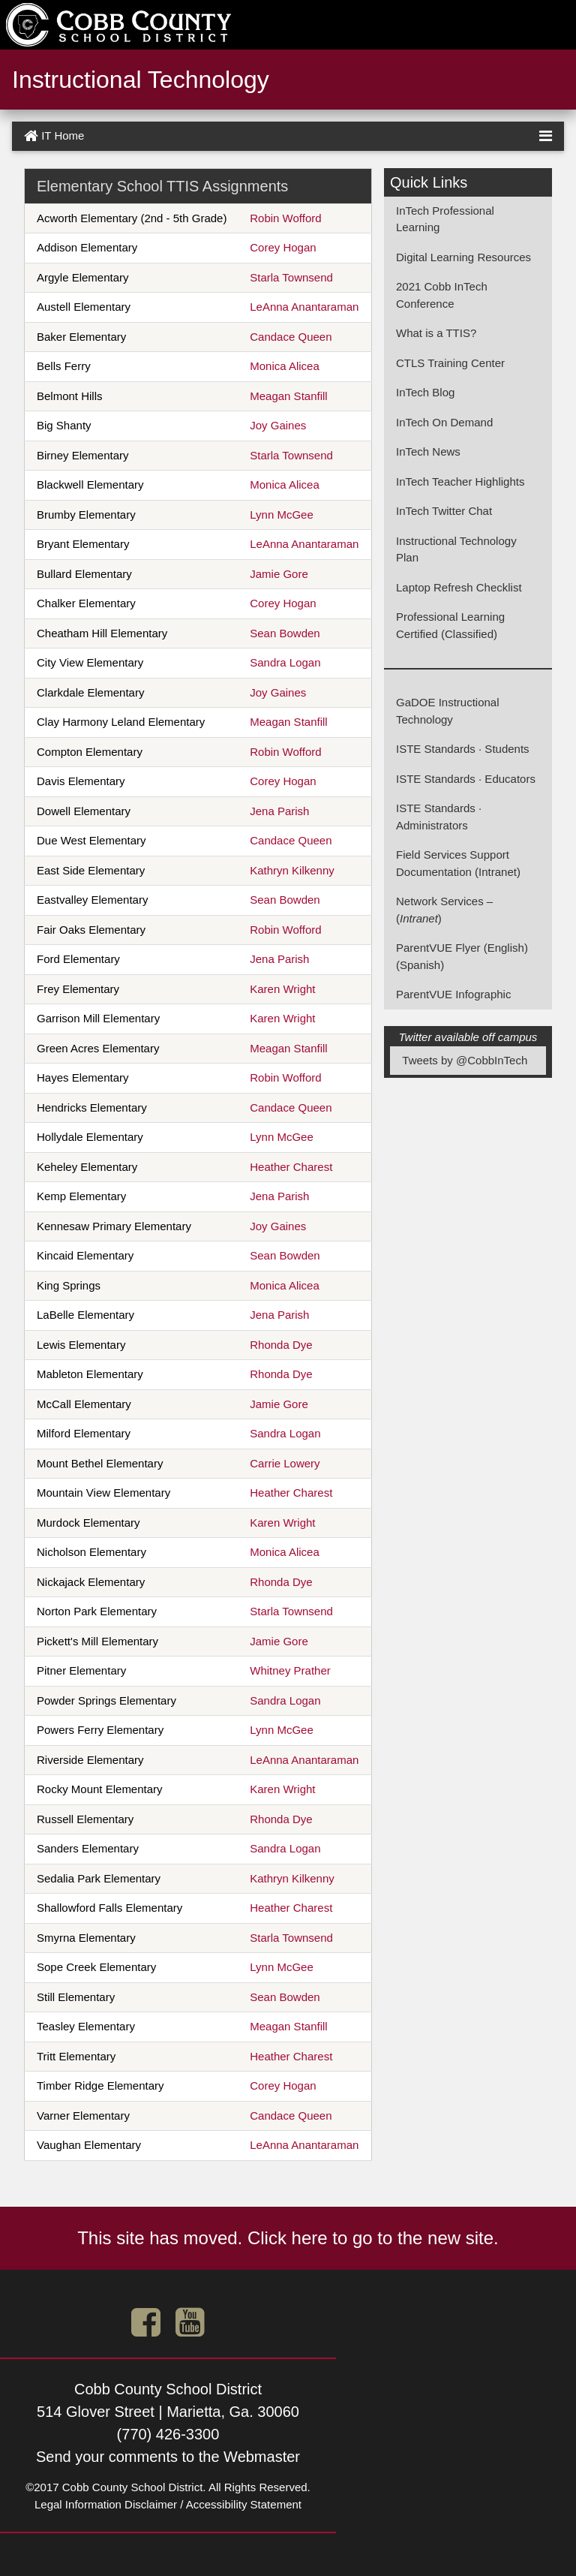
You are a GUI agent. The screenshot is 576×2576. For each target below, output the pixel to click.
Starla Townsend (291, 277)
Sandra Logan (285, 662)
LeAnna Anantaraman (304, 306)
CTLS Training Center (450, 363)
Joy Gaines (278, 425)
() (419, 918)
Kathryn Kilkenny (292, 870)
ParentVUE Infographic (453, 994)
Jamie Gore (279, 573)
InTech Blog (425, 392)
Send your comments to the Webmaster (168, 2456)
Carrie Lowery (285, 1463)
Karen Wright (282, 989)
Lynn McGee (282, 514)
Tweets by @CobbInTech (464, 1060)
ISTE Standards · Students (463, 748)
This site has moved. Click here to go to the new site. (288, 2238)
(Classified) (469, 633)
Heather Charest (291, 1166)
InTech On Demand (444, 422)
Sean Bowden (285, 633)
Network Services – (444, 901)
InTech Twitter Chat (444, 510)
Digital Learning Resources (463, 257)
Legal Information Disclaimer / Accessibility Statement (168, 2504)
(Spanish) (420, 964)
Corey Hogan (283, 247)
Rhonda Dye (281, 1344)
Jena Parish (279, 811)
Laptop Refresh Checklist (459, 587)
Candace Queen (291, 336)
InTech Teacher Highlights (460, 481)
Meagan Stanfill (288, 396)
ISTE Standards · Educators (466, 778)
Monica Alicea (285, 366)
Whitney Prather (290, 1670)
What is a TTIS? (436, 333)
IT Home (54, 136)
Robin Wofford (285, 218)
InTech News (428, 451)
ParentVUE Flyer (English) (462, 947)
